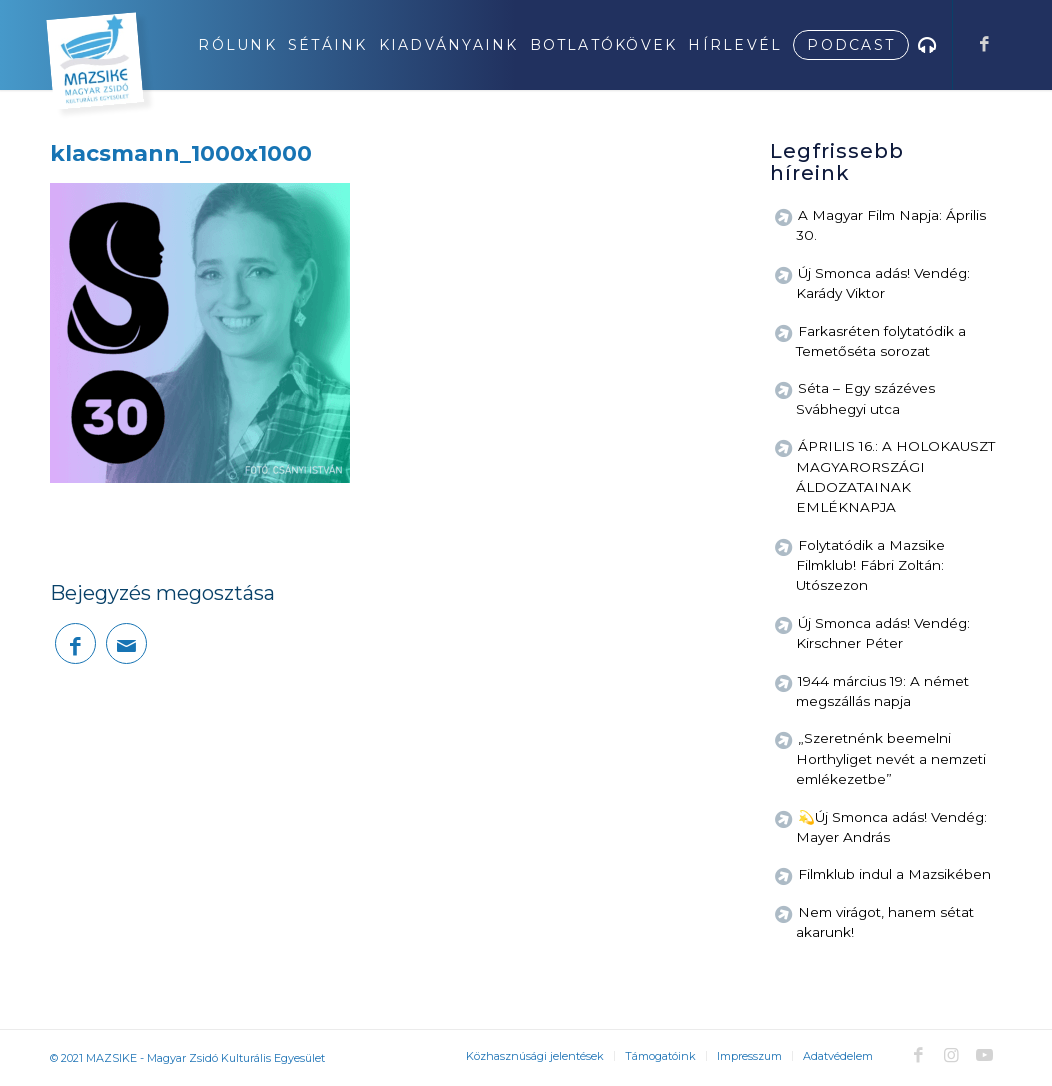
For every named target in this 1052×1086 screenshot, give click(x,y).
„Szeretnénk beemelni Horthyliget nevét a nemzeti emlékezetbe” (891, 758)
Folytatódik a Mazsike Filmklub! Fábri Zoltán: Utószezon (870, 565)
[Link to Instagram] (951, 1055)
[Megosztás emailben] (126, 643)
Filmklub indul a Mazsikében (894, 874)
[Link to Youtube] (984, 1055)
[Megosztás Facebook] (75, 643)
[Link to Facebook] (984, 44)
